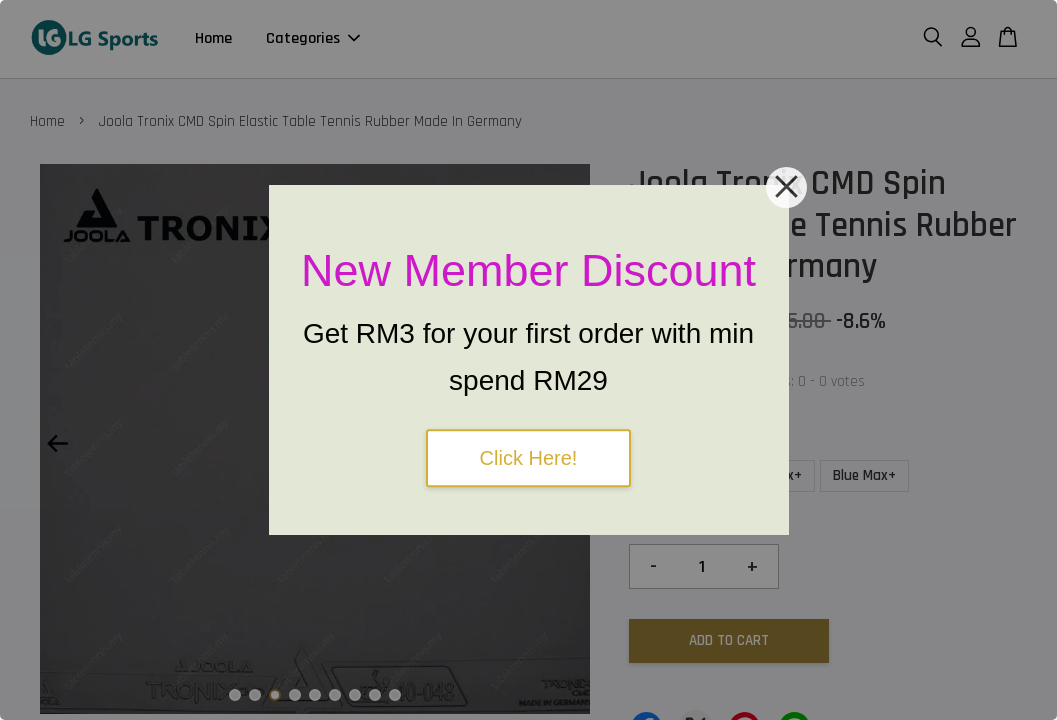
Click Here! (529, 458)
